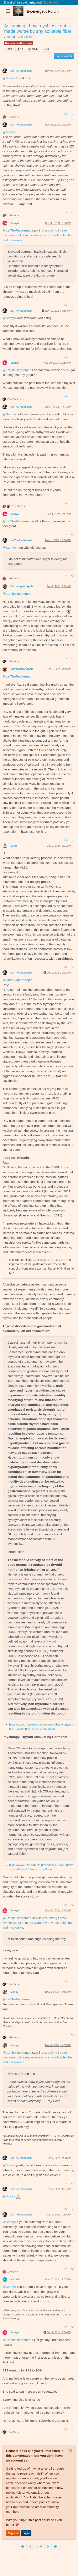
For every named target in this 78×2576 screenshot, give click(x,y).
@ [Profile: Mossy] (8, 78)
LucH (13, 845)
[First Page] (22, 2546)
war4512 (15, 2279)
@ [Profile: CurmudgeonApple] (17, 980)
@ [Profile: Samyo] (9, 318)
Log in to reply (64, 56)
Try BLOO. (51, 2)
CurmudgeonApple (21, 586)
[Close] (70, 2450)
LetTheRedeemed (21, 70)
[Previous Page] (30, 2546)
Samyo (14, 223)
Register (13, 2533)
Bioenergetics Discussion (18, 43)
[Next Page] (48, 2546)
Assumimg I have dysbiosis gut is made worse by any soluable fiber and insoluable (37, 235)
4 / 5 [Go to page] (39, 2546)
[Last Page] (55, 2546)
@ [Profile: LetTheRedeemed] (16, 230)
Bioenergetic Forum (43, 11)
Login (26, 2533)
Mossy (14, 1992)
